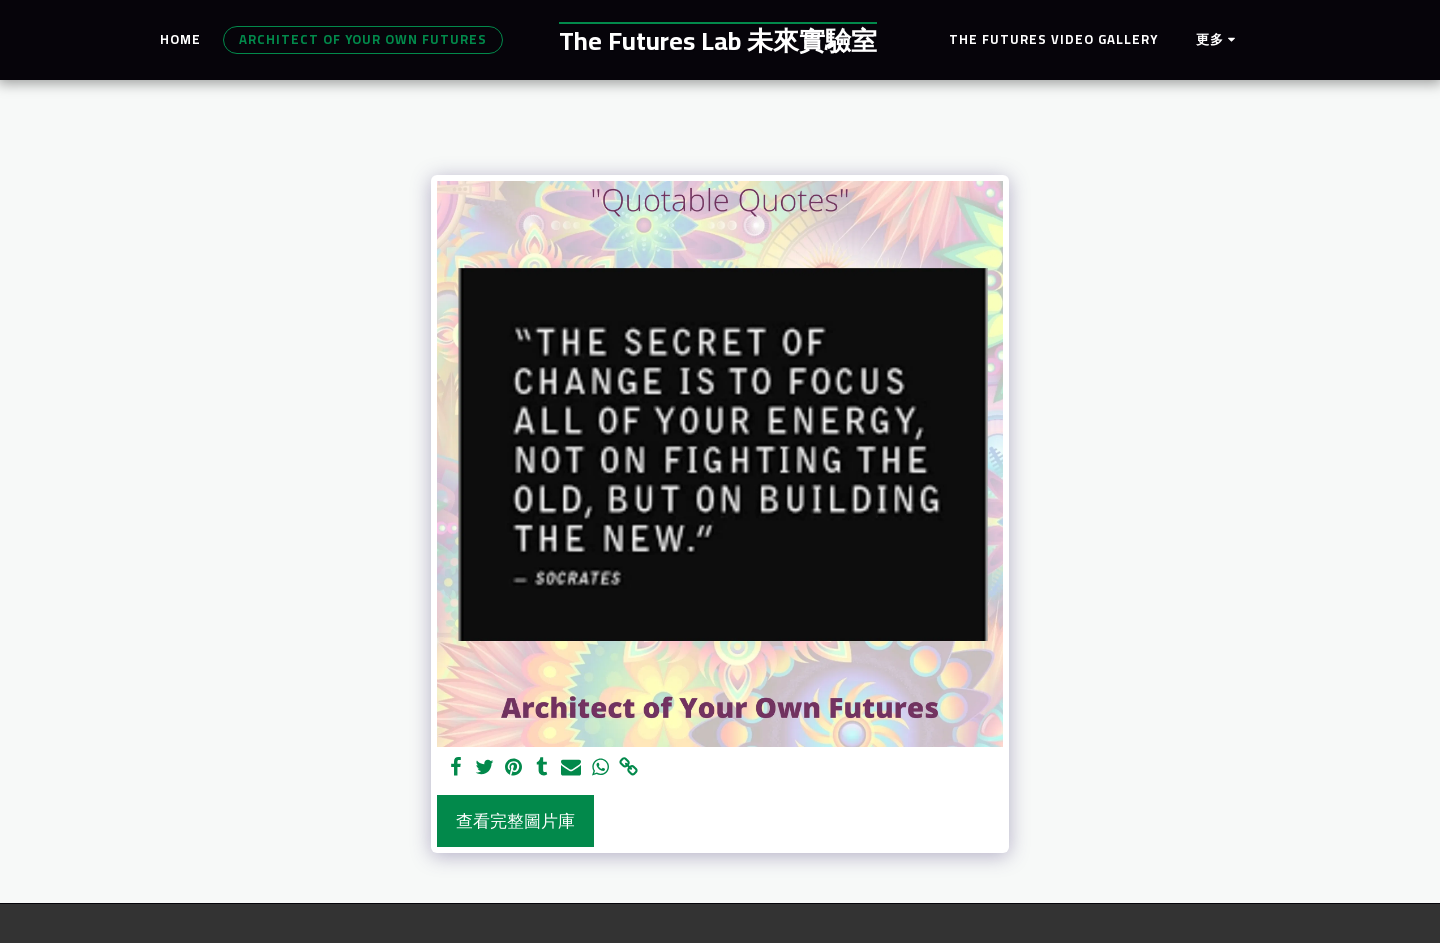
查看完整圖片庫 (515, 821)
